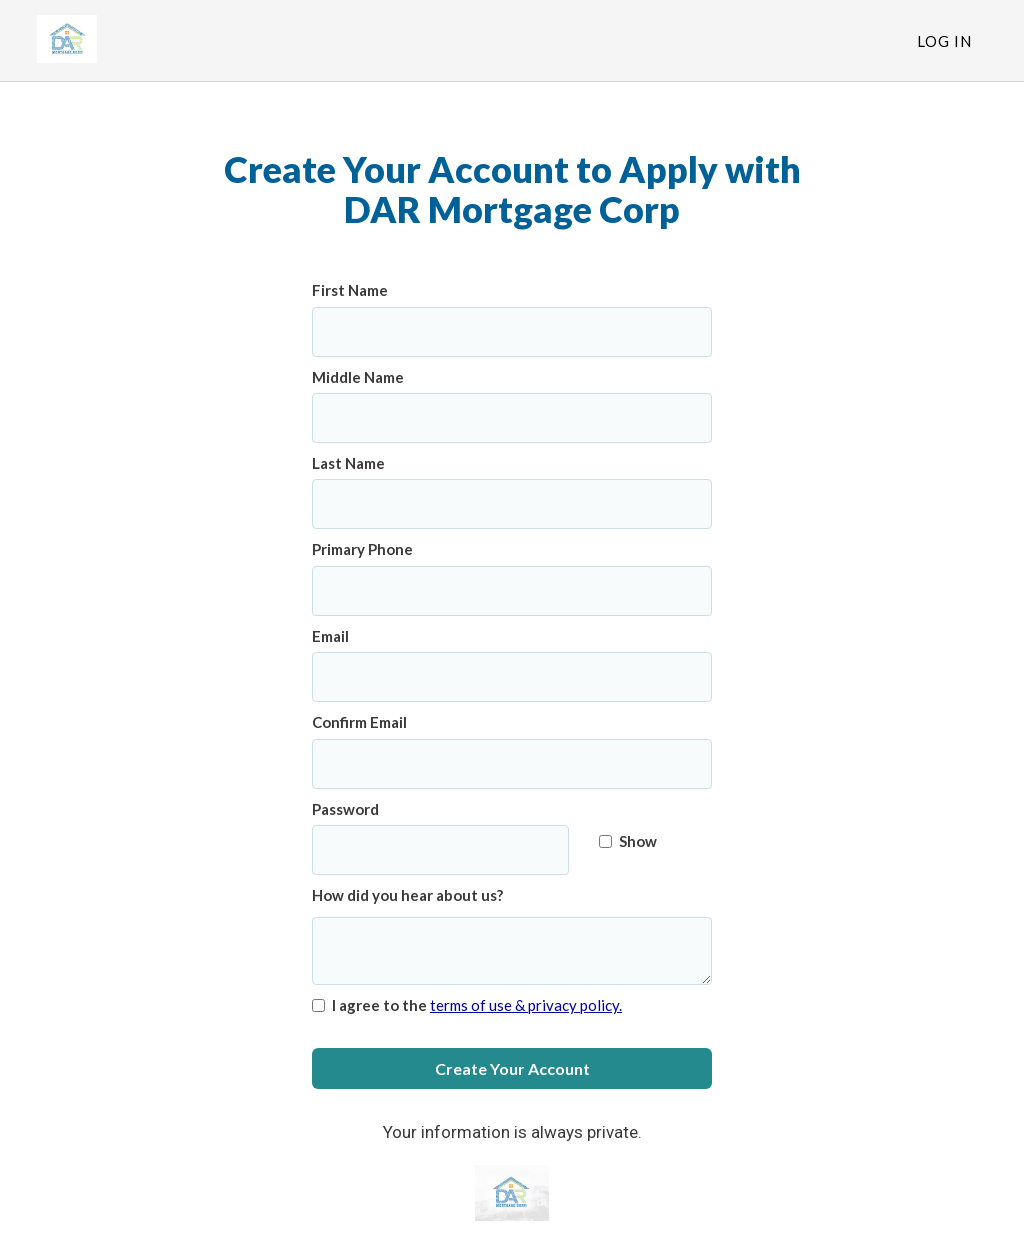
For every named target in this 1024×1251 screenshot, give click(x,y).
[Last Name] (512, 504)
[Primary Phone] (512, 591)
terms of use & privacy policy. (526, 1005)
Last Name (348, 463)
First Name (350, 290)
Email (330, 636)
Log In (944, 41)
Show (628, 841)
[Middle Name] (512, 418)
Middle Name (358, 377)
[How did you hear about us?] (512, 951)
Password (345, 809)
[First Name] (512, 332)
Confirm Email (359, 722)
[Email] (512, 677)
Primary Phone (362, 549)
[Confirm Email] (512, 764)
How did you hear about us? (407, 895)
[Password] (440, 850)
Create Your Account (512, 1068)
